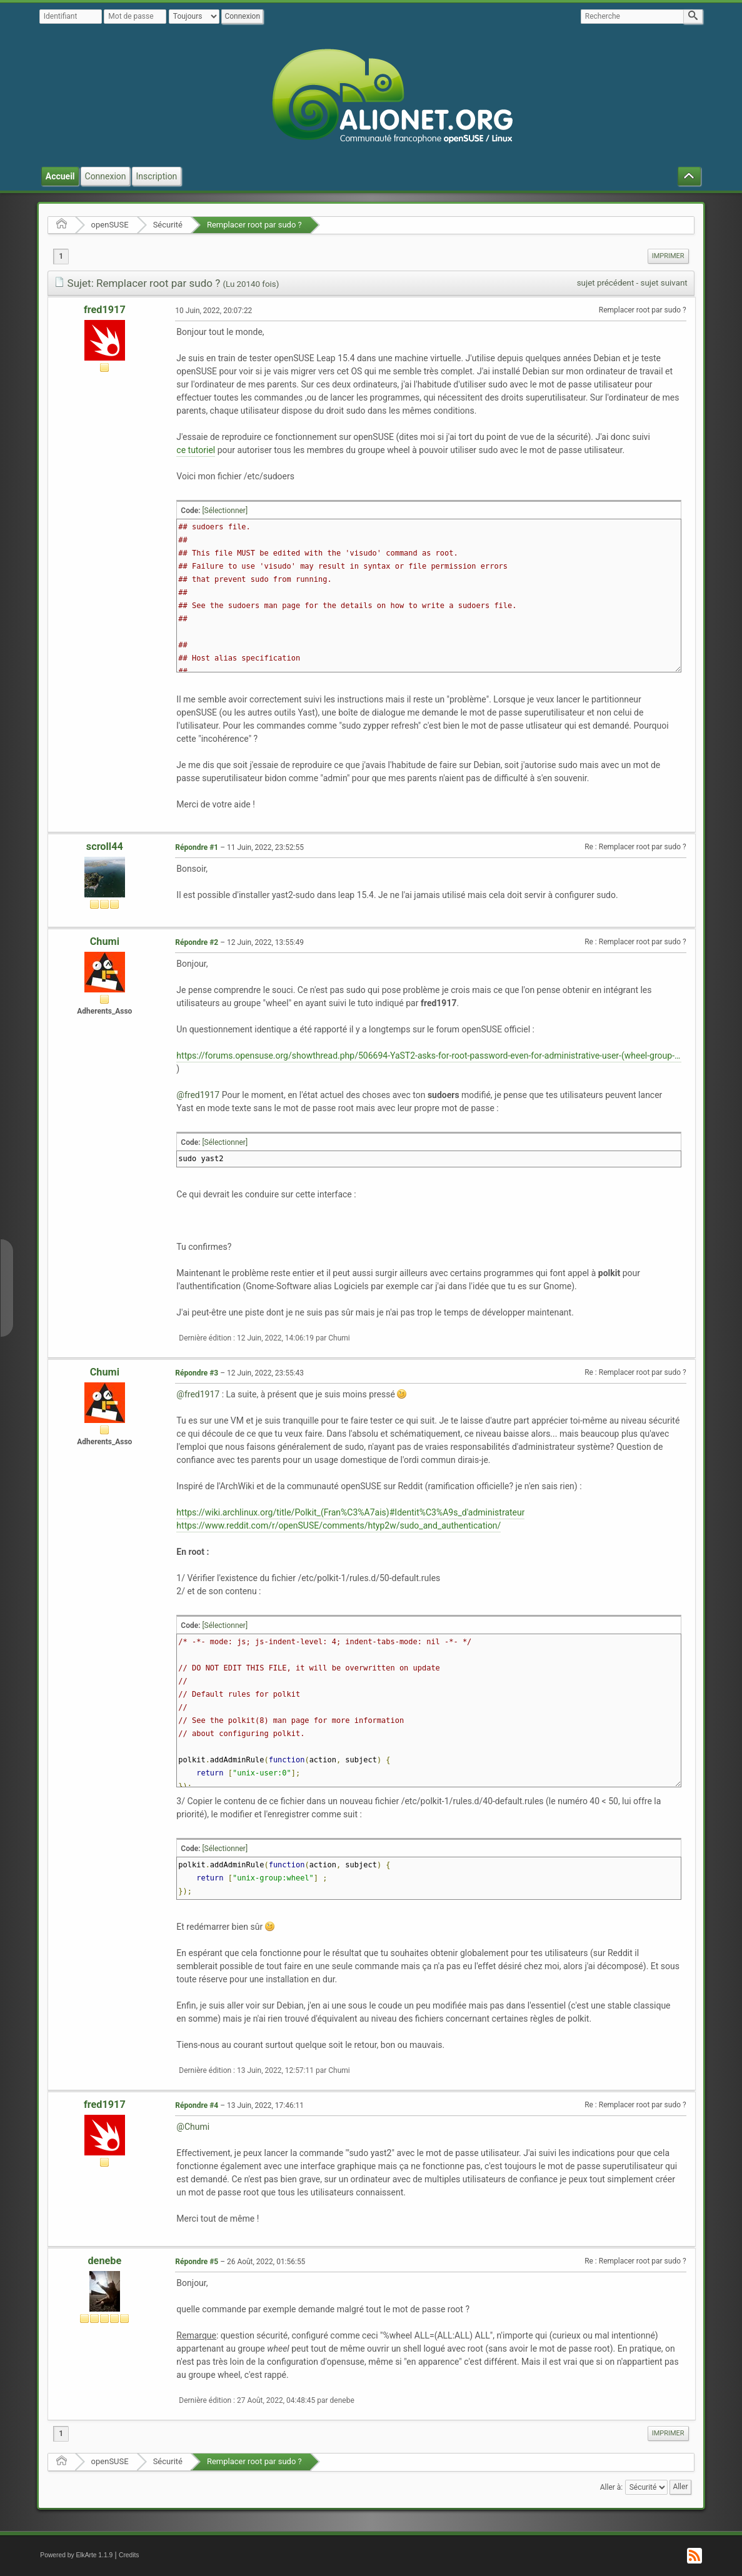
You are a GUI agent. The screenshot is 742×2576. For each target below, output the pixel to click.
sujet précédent (605, 282)
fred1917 (105, 310)
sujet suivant (664, 282)
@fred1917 (197, 1095)
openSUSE (110, 224)
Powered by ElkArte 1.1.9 (76, 2555)
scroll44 (104, 846)
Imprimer (668, 256)
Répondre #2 (196, 942)
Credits (129, 2555)
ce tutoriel (195, 450)
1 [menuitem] (61, 256)
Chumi (104, 941)
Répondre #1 (196, 847)
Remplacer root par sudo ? (254, 224)
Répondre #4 (196, 2105)
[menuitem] (668, 256)
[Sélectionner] (225, 510)
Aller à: (611, 2486)
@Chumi (192, 2127)
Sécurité (168, 224)
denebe (104, 2261)
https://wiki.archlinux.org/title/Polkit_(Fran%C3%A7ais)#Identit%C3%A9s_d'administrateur (350, 1512)
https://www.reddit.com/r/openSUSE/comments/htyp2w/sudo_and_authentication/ (338, 1525)
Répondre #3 (196, 1373)
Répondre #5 (196, 2261)
